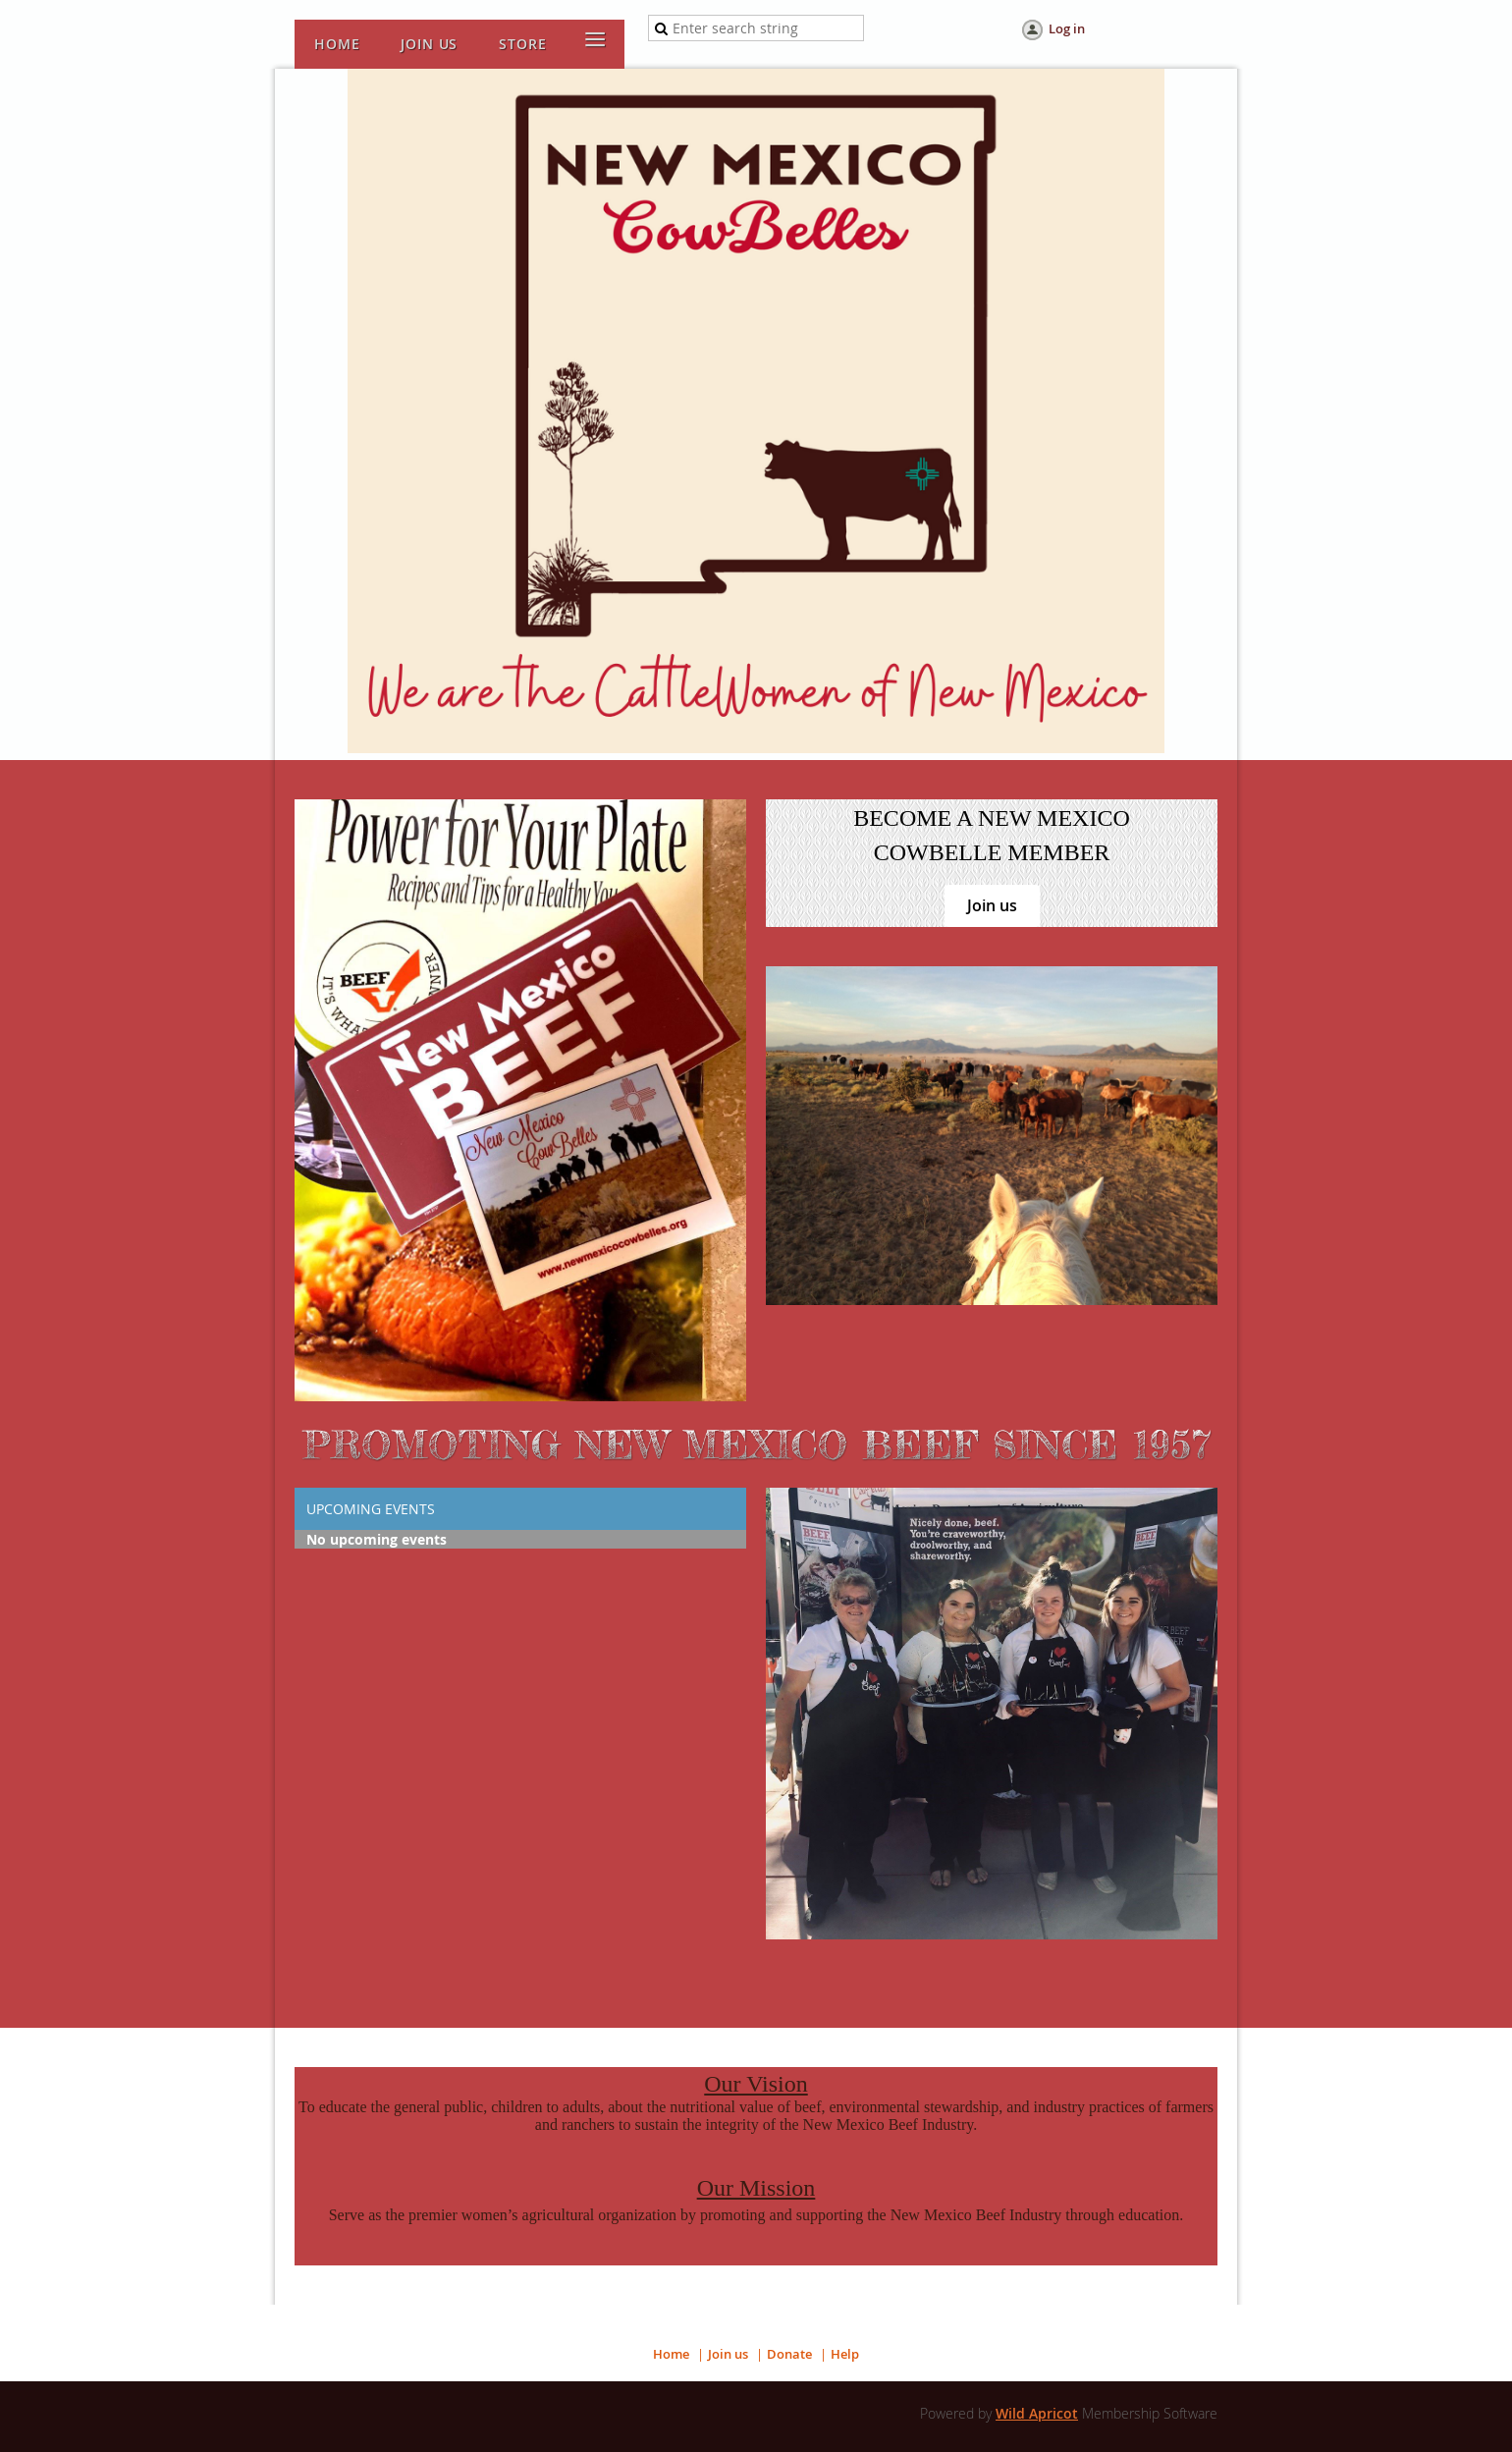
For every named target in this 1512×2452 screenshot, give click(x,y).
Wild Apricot (1037, 2413)
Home (671, 2354)
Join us (992, 905)
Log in (1067, 28)
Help (845, 2354)
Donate (789, 2354)
